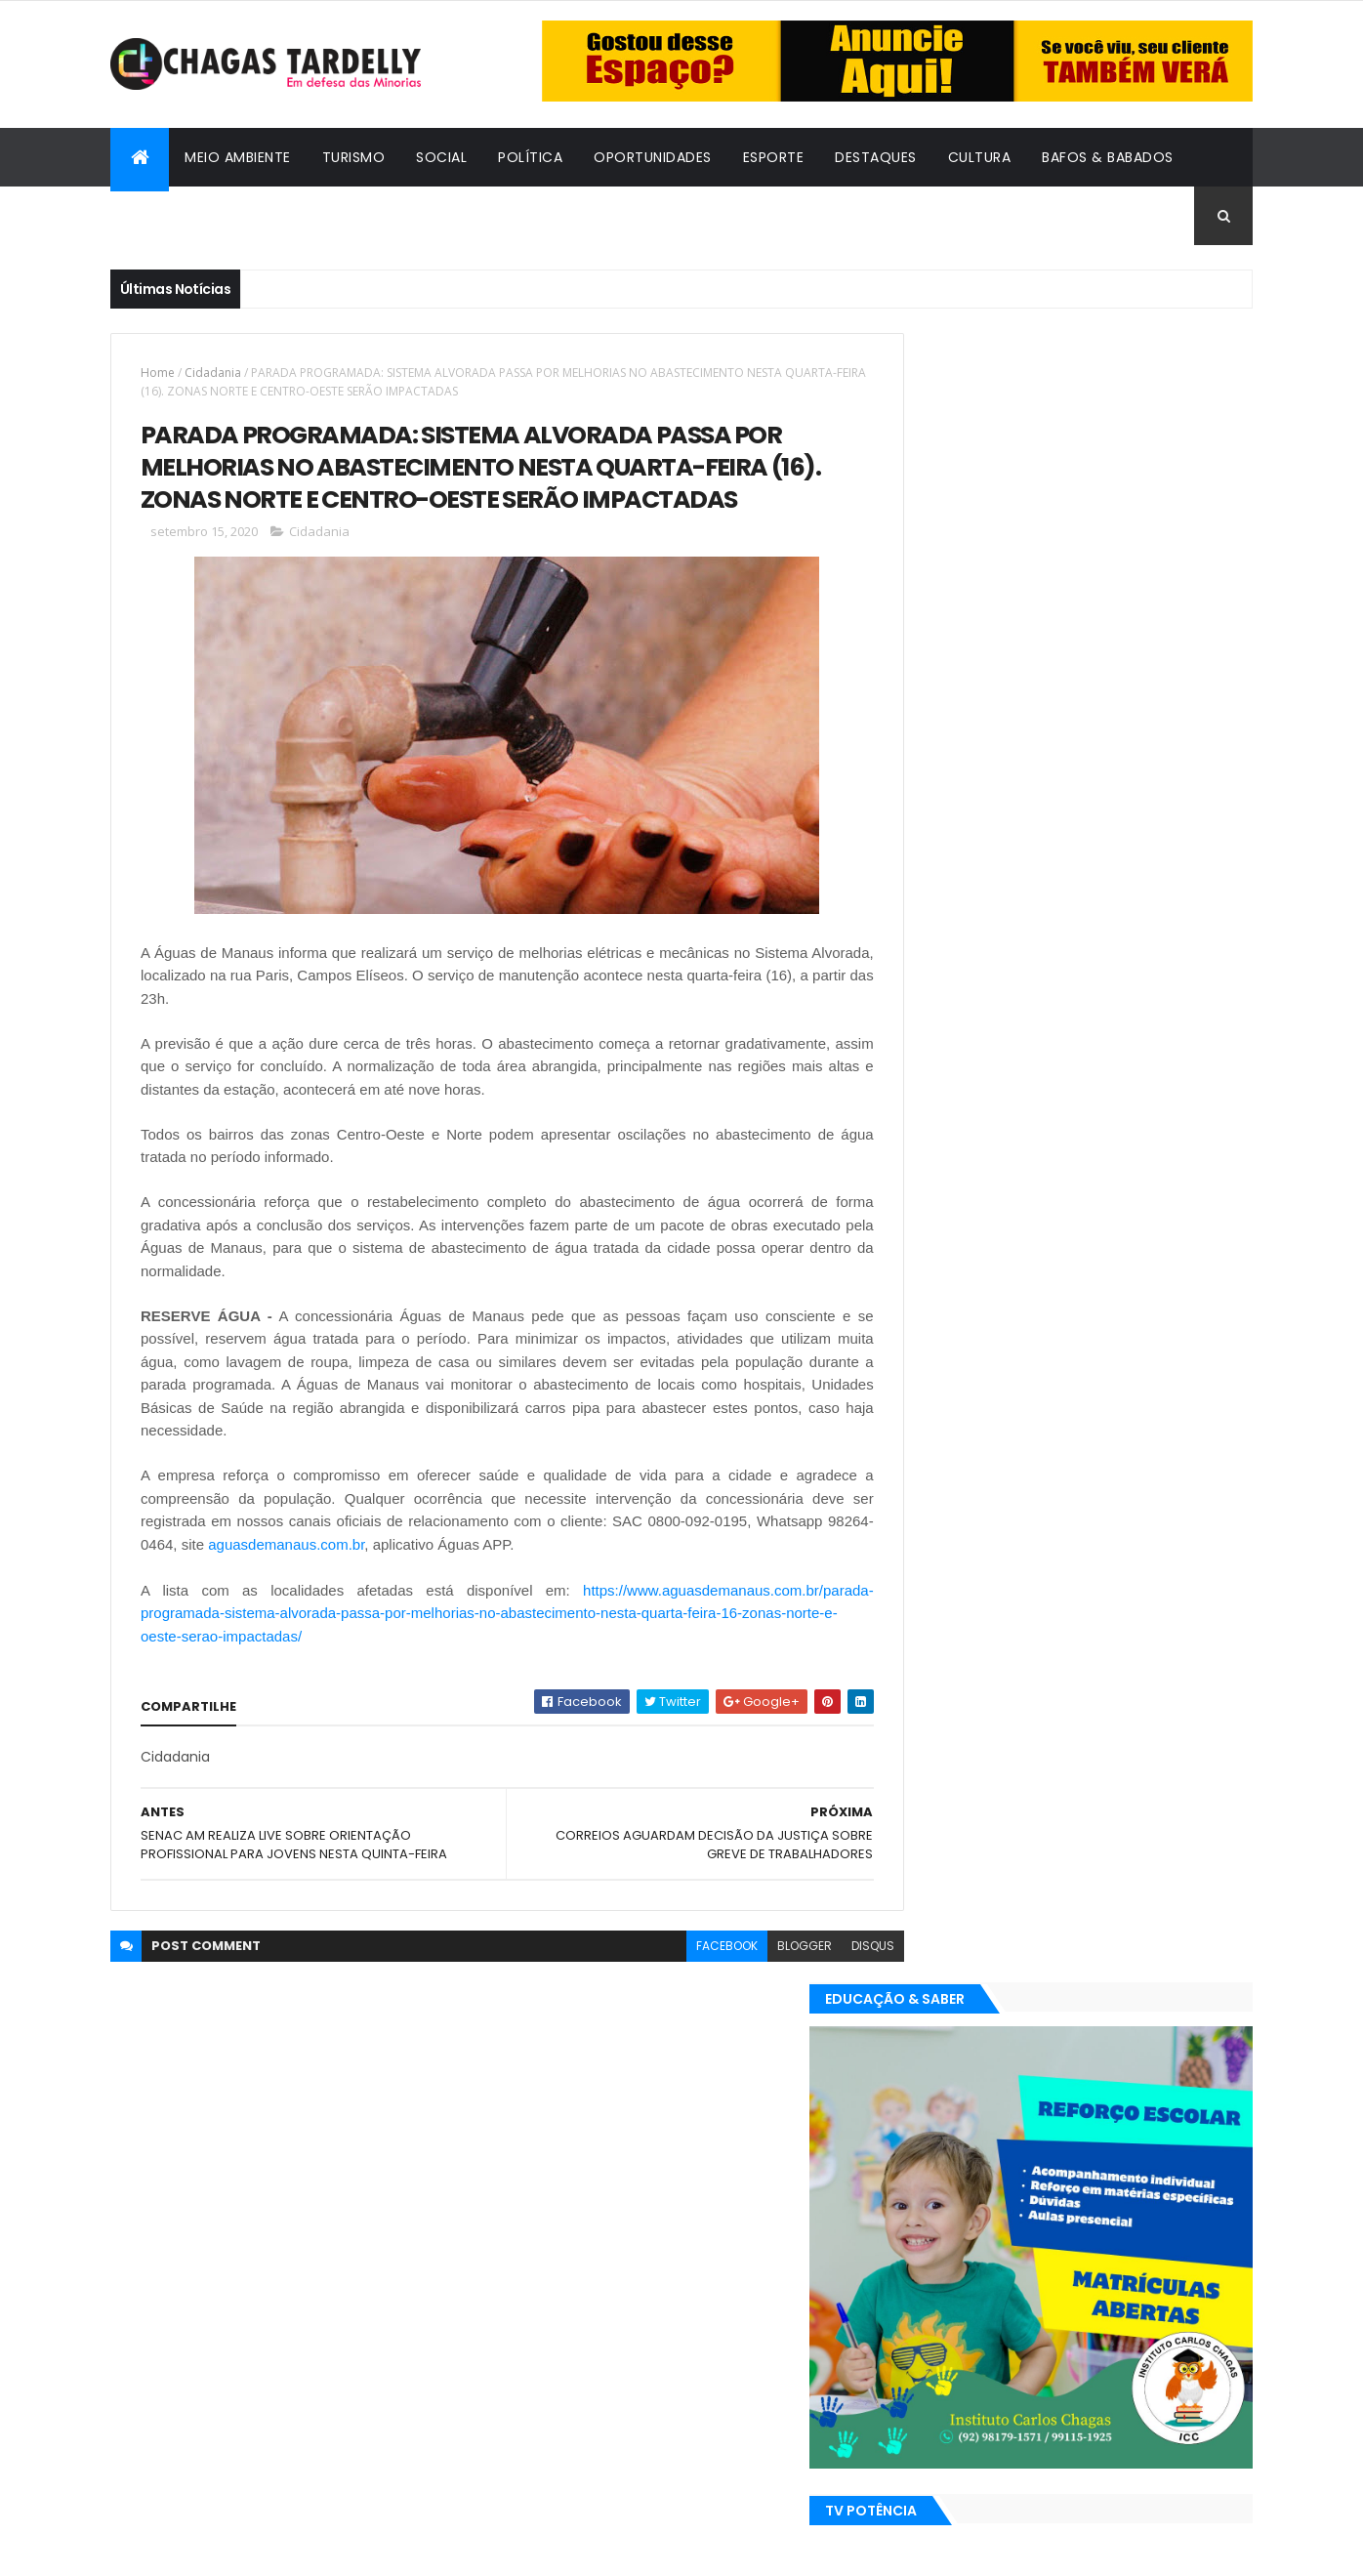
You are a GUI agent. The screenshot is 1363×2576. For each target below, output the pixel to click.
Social (441, 157)
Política (530, 157)
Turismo (354, 157)
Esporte (774, 157)
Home (158, 372)
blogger (760, 1948)
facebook (683, 1948)
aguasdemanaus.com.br (332, 1547)
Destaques (876, 157)
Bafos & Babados (1108, 157)
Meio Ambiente (238, 157)
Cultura (980, 157)
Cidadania (164, 216)
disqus (828, 1948)
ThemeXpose (218, 2549)
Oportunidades (653, 157)
